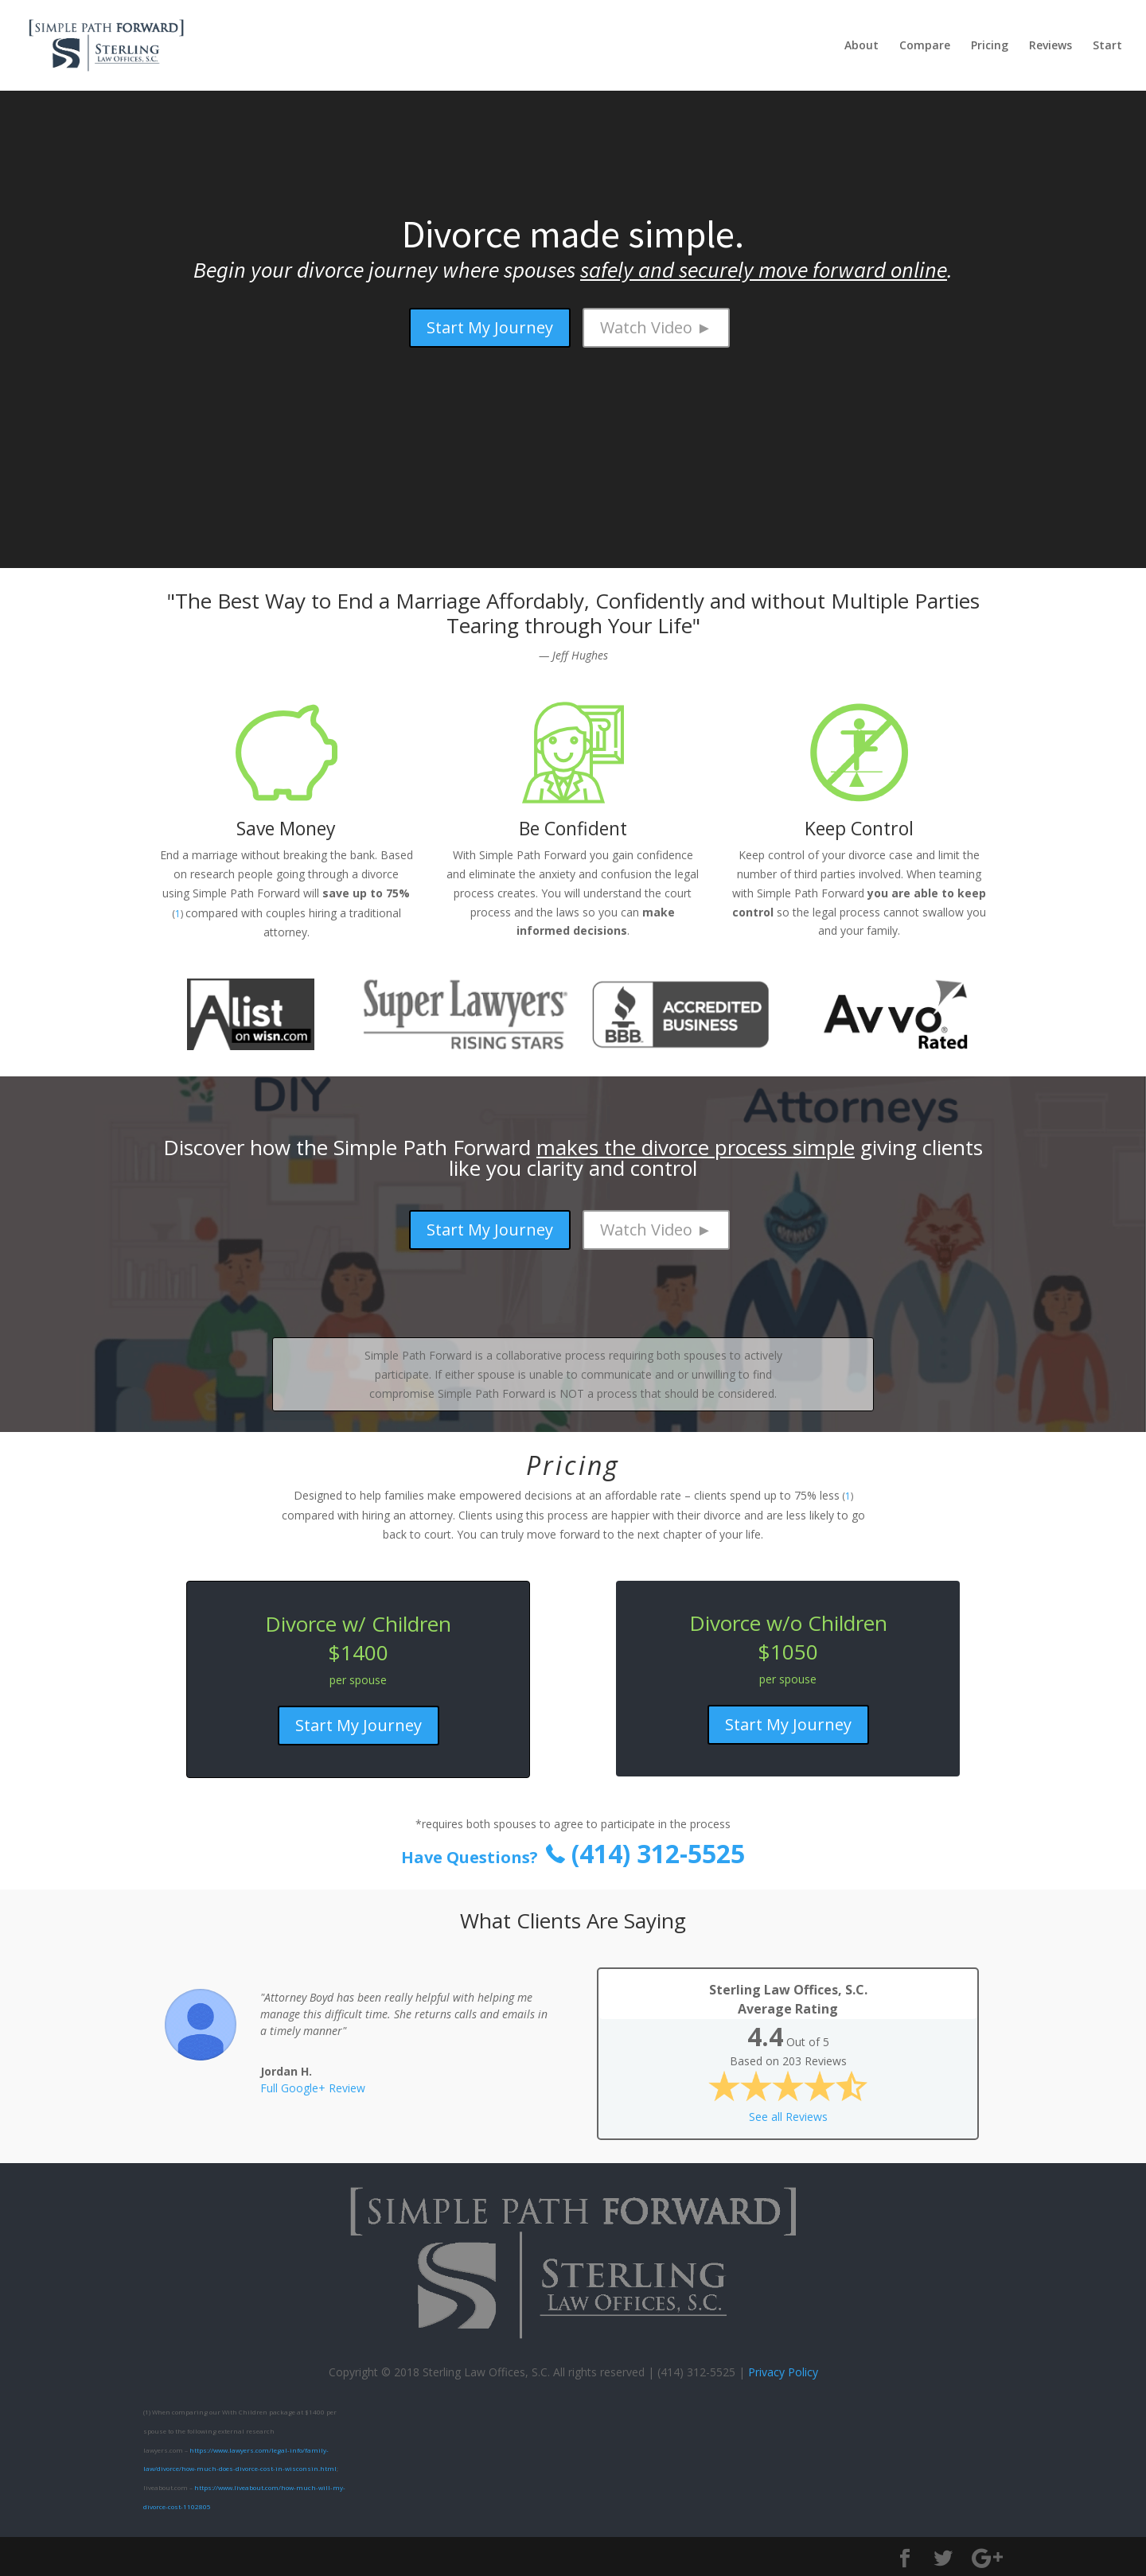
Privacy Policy (783, 2371)
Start (1107, 46)
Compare (924, 46)
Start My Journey (490, 327)
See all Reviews (788, 2116)
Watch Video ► (656, 327)
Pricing (989, 46)
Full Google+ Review (312, 2087)
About (861, 46)
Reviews (1050, 46)
